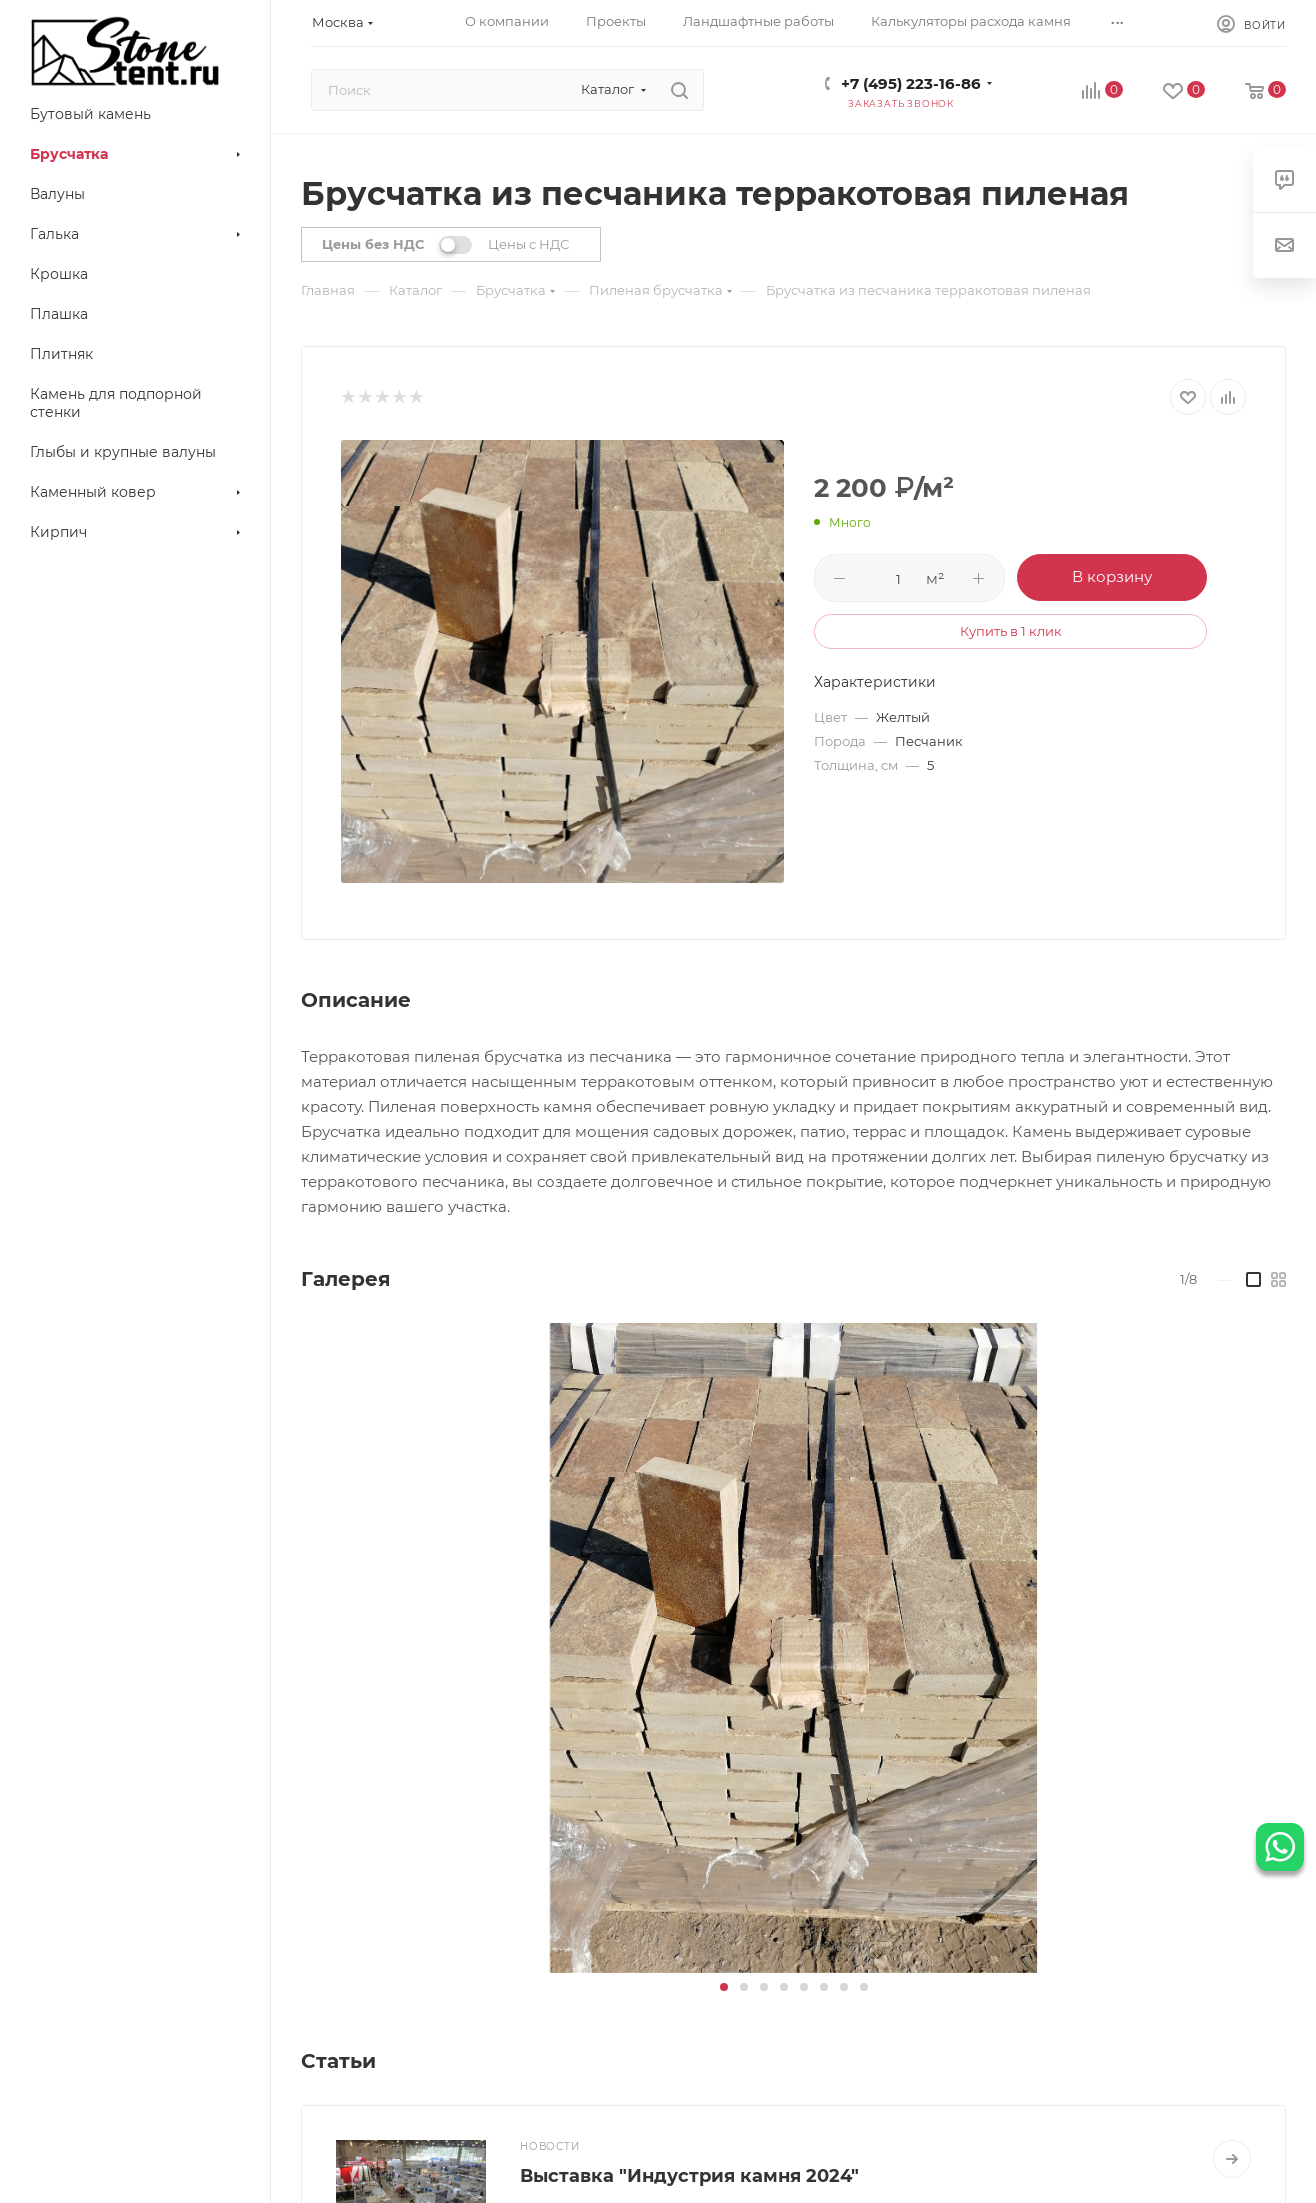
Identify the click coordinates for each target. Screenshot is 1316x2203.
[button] (724, 1987)
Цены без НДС (373, 244)
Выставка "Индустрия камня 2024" (689, 2176)
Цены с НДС (528, 244)
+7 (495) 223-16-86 (911, 83)
